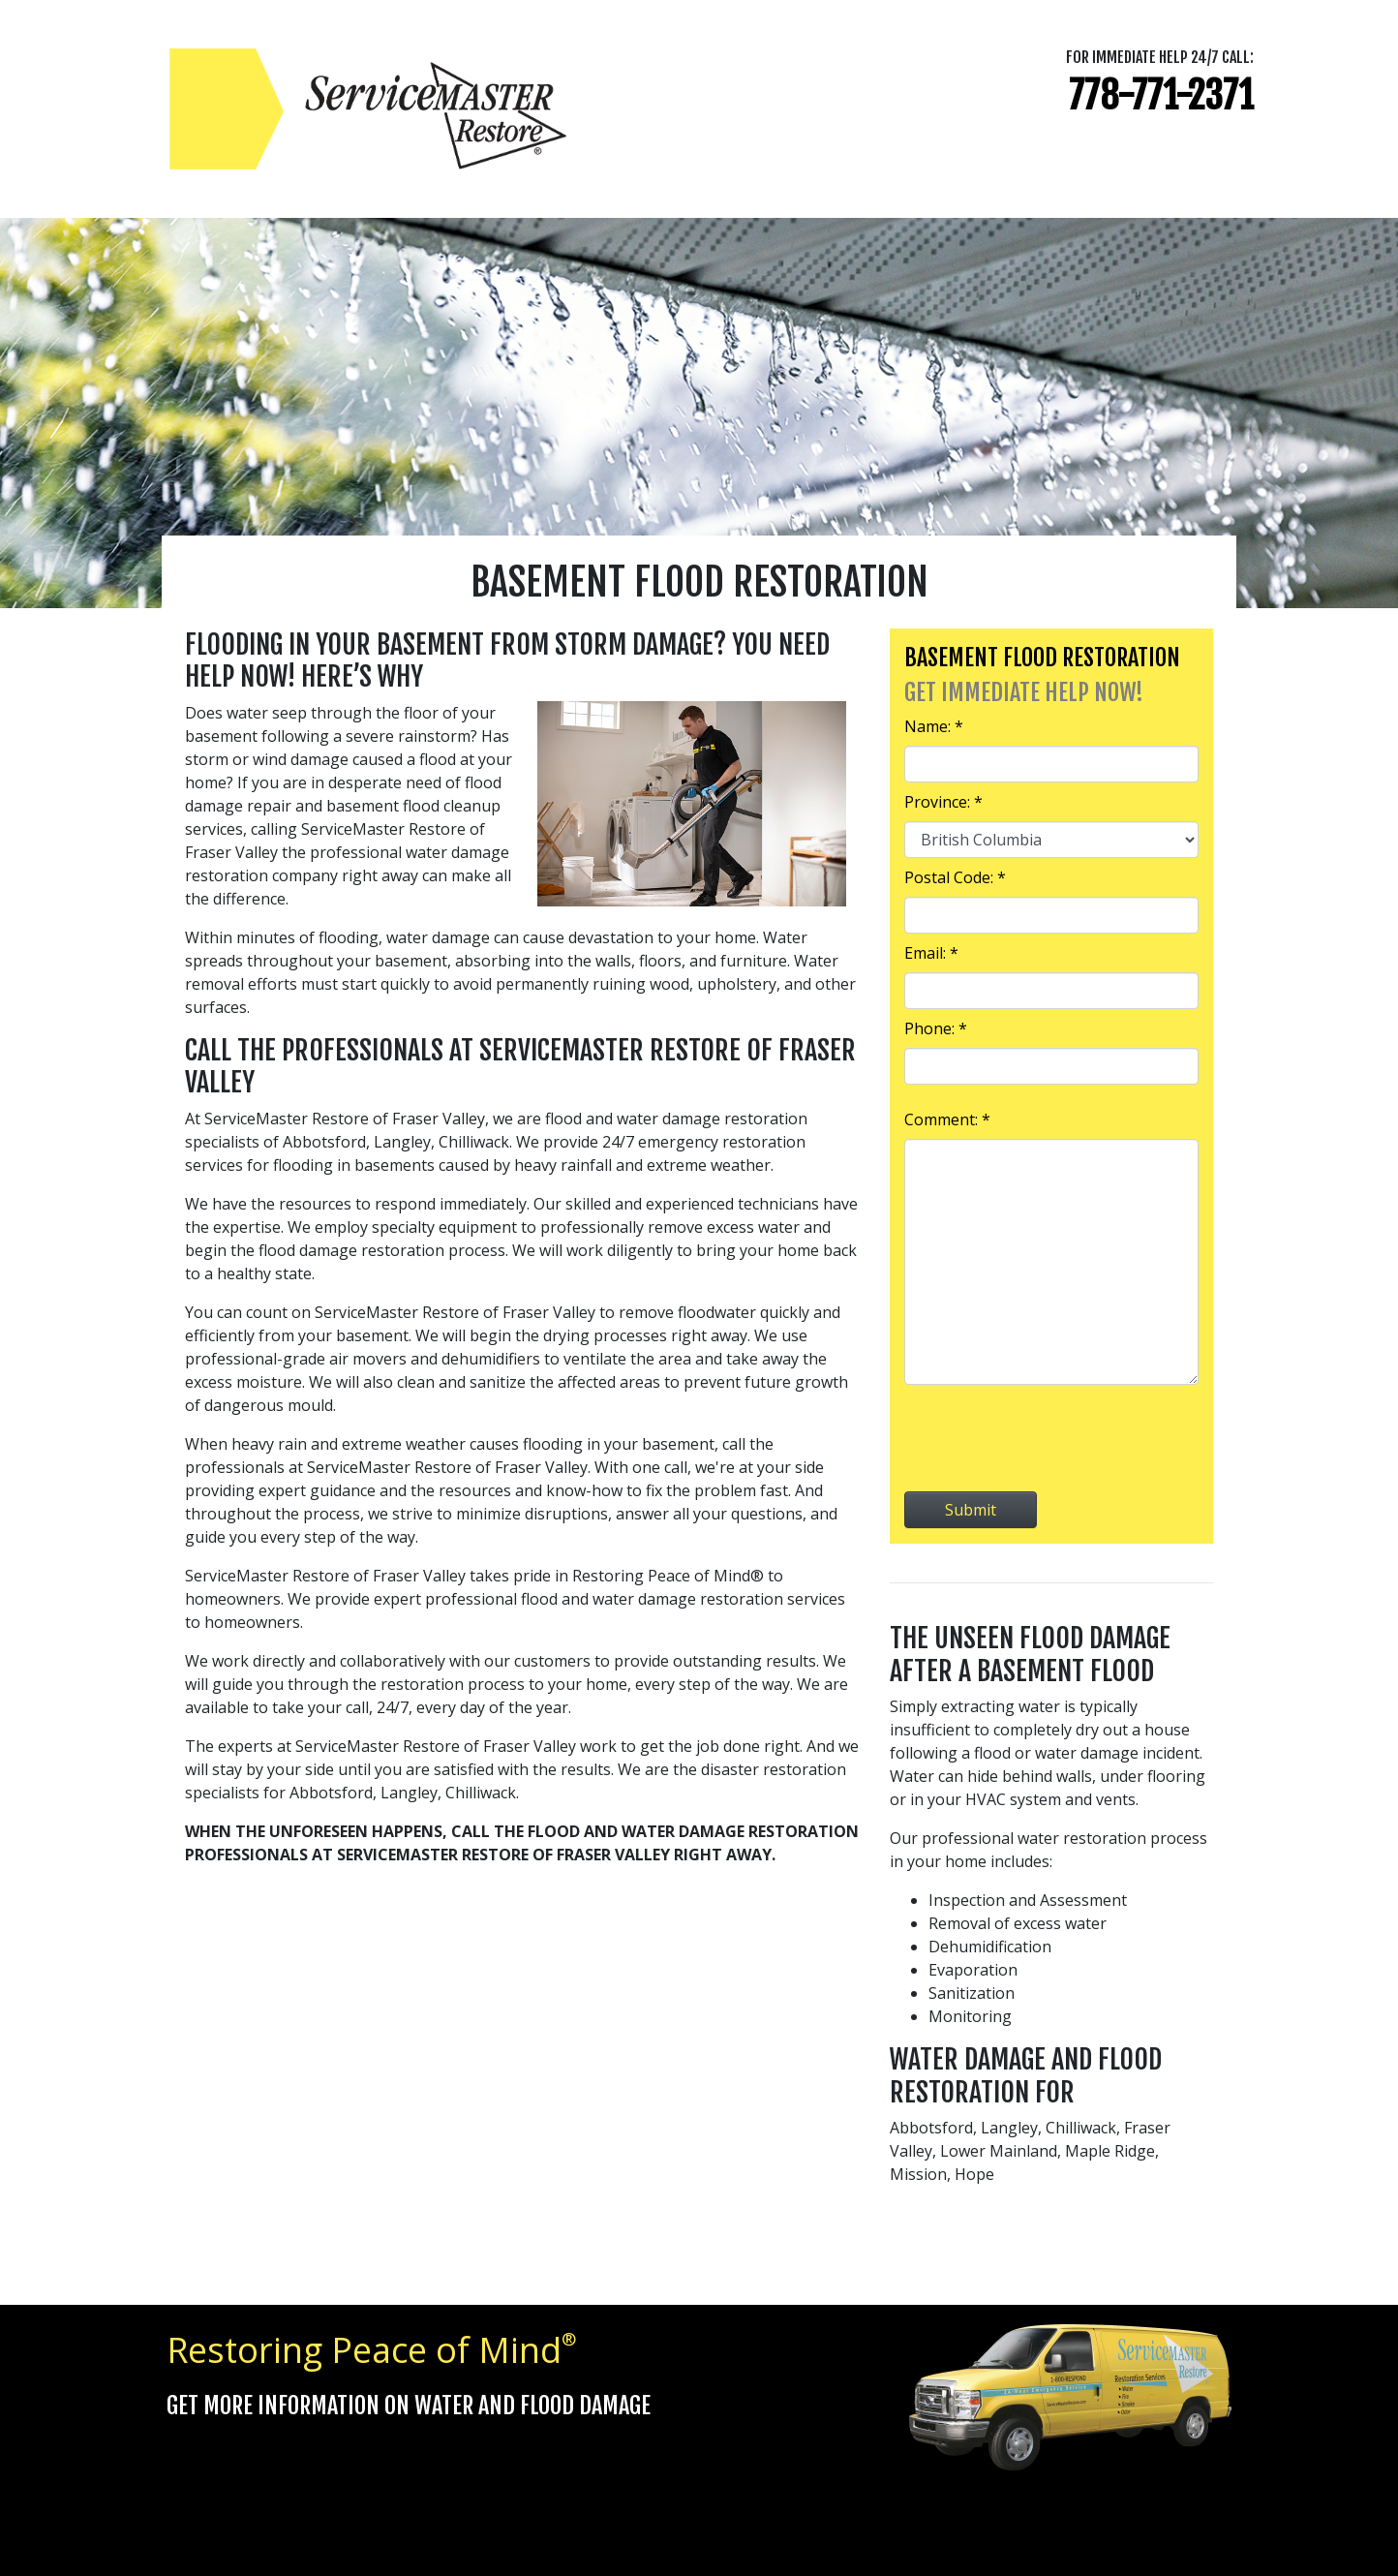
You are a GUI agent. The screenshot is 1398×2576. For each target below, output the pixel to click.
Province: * (943, 802)
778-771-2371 (1161, 95)
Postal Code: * (955, 877)
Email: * (931, 953)
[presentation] (1051, 1438)
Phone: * (935, 1028)
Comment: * (947, 1119)
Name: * (933, 726)
